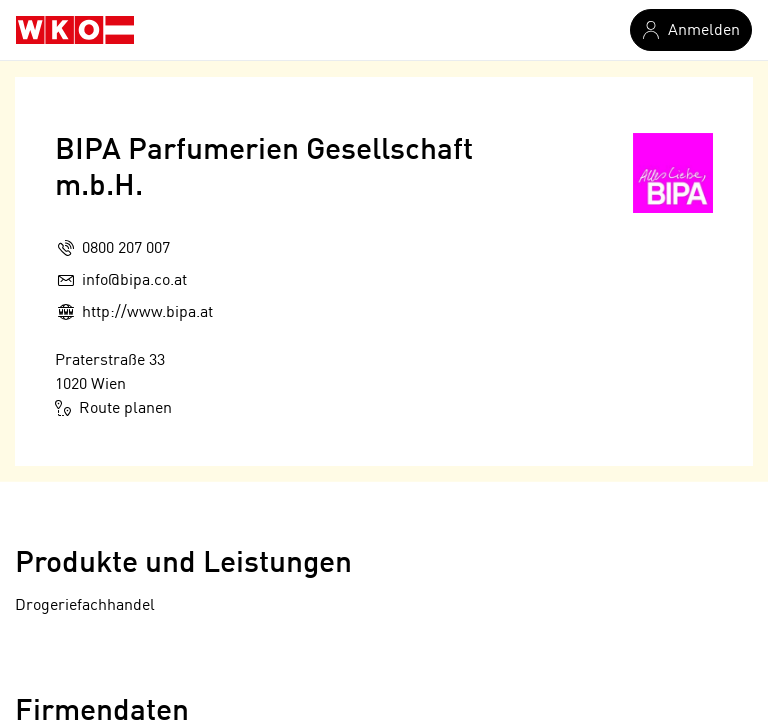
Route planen (113, 408)
